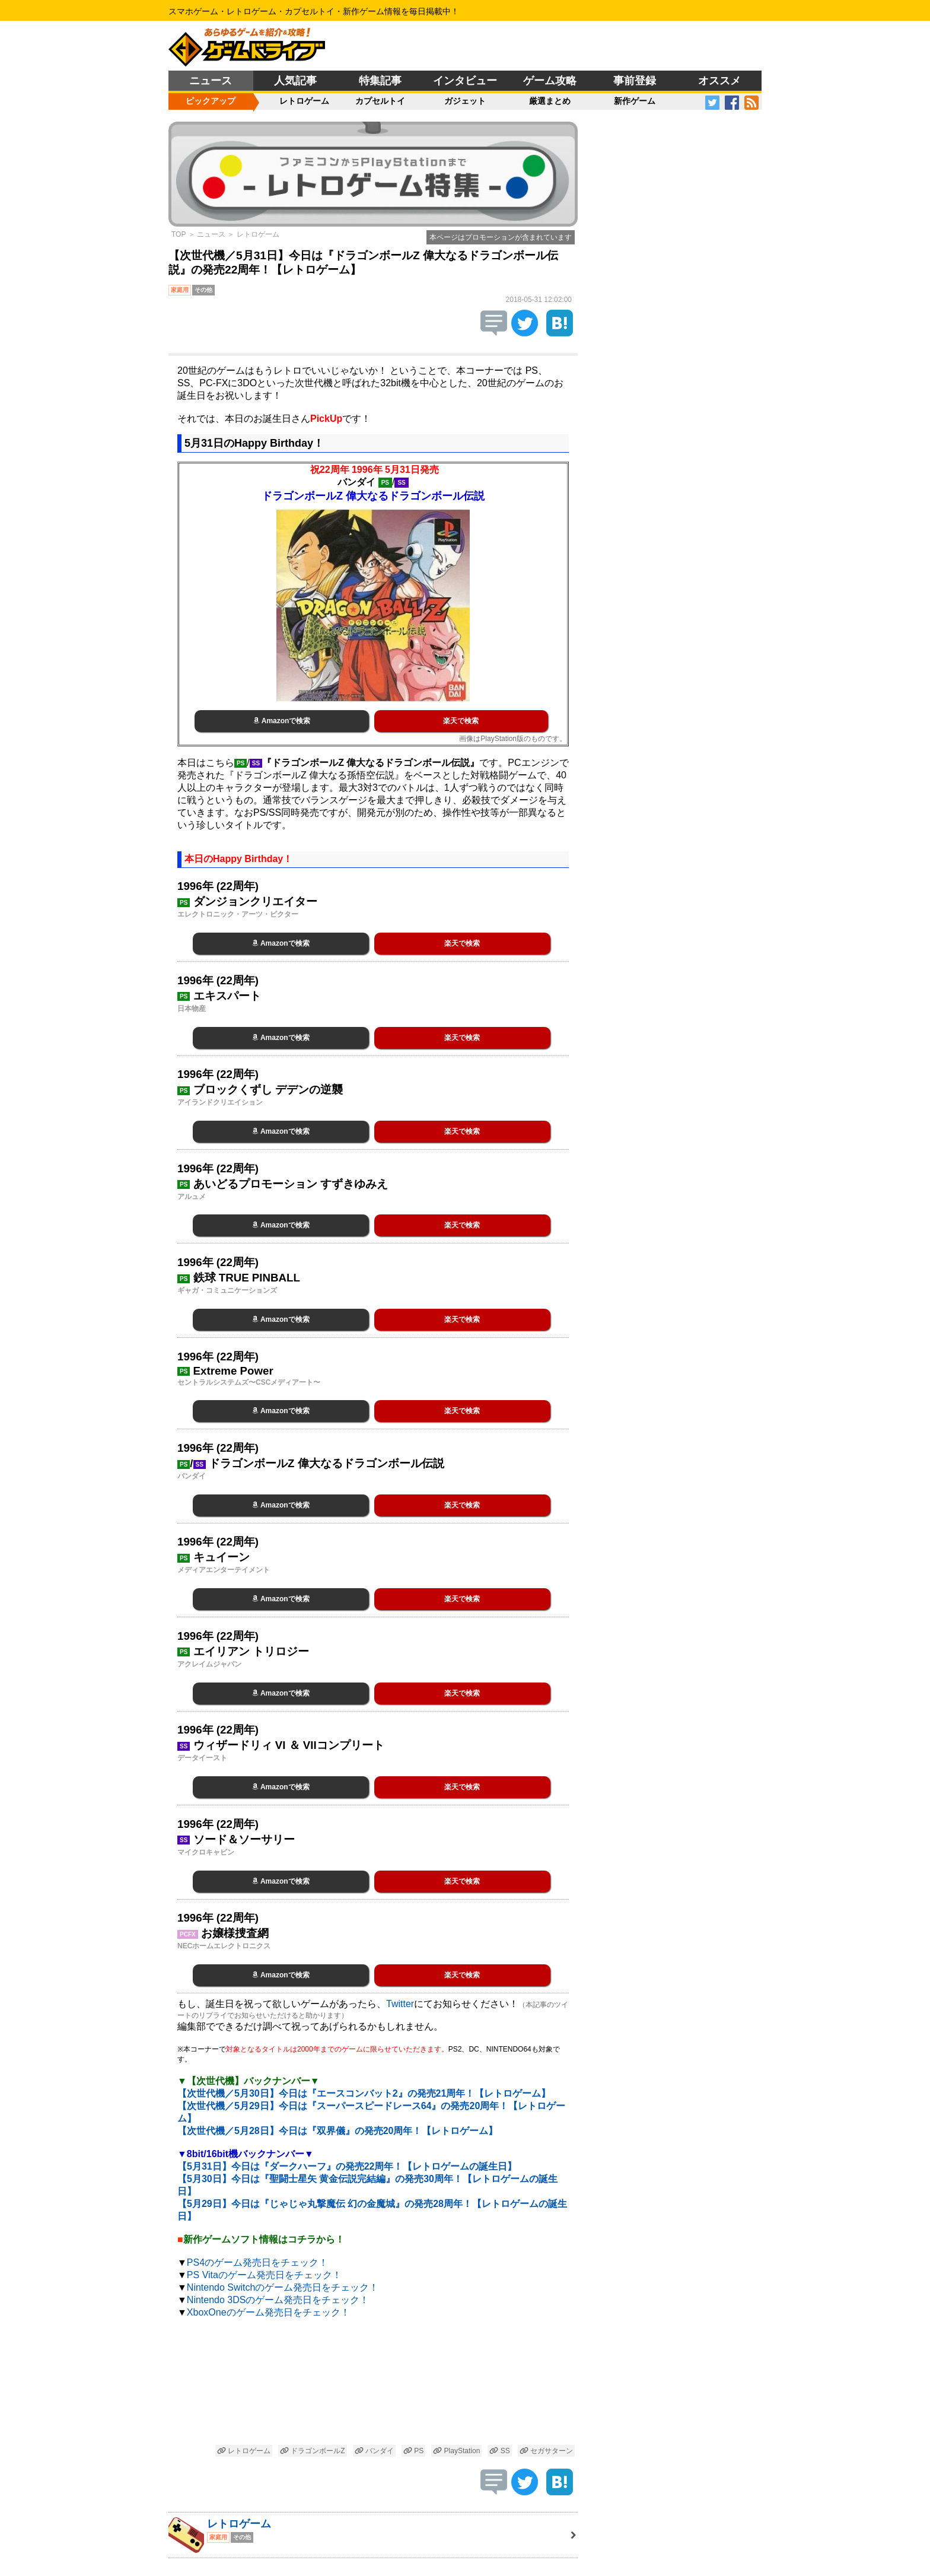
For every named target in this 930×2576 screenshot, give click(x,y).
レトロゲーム (304, 101)
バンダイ (374, 2451)
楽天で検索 (461, 721)
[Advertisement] (373, 2383)
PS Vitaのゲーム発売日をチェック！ (264, 2275)
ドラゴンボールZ (312, 2451)
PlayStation (456, 2451)
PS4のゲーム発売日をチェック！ (257, 2262)
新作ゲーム (634, 101)
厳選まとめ (550, 101)
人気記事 (295, 81)
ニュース (210, 81)
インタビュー (465, 81)
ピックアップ (210, 101)
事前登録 (634, 81)
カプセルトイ (380, 101)
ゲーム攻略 (550, 81)
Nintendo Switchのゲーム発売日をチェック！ (283, 2287)
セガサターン (546, 2451)
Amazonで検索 (282, 721)
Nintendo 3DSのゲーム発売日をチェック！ (278, 2300)
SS (499, 2451)
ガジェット (465, 101)
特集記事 (380, 81)
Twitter (400, 2004)
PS (413, 2451)
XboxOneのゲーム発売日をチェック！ (268, 2312)
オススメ (719, 81)
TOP (178, 234)
